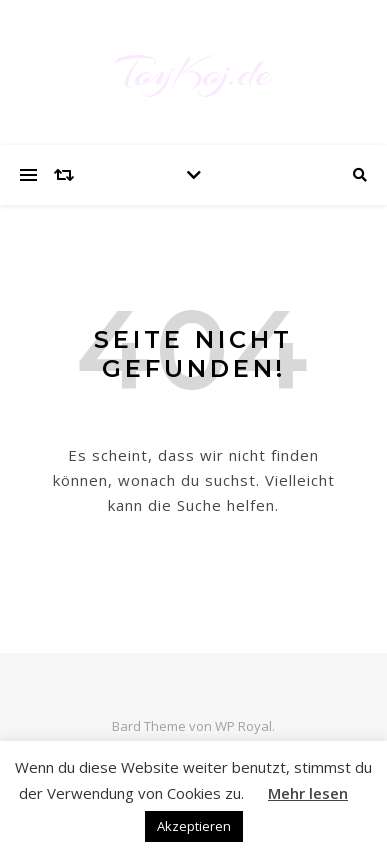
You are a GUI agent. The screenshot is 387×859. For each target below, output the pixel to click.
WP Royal (243, 726)
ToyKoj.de (193, 72)
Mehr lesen (308, 793)
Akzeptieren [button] (194, 826)
